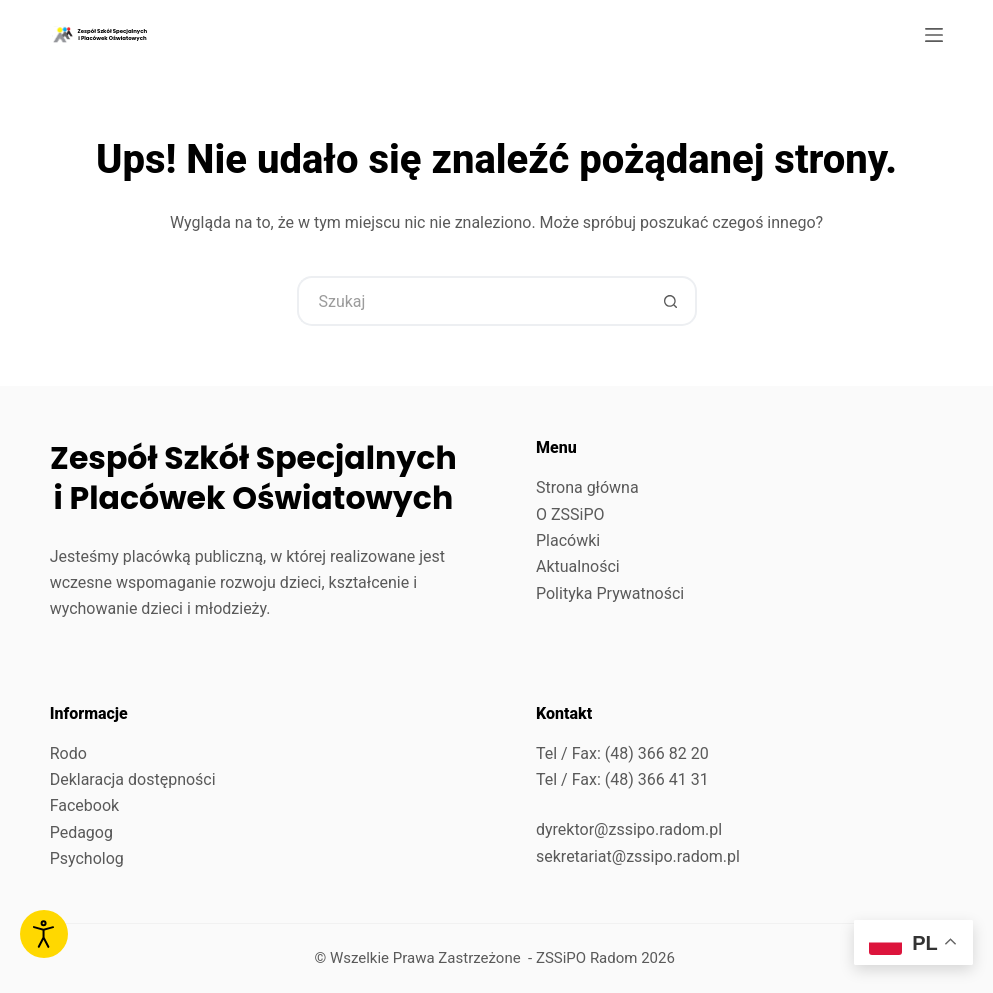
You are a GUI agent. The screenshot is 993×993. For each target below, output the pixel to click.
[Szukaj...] (472, 301)
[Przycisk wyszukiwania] (672, 301)
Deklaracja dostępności (133, 779)
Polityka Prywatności (610, 593)
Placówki (568, 540)
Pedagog (81, 832)
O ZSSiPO (570, 514)
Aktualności (578, 566)
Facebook (84, 805)
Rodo (68, 753)
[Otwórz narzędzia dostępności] (44, 934)
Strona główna (587, 487)
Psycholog (87, 858)
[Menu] (934, 35)
